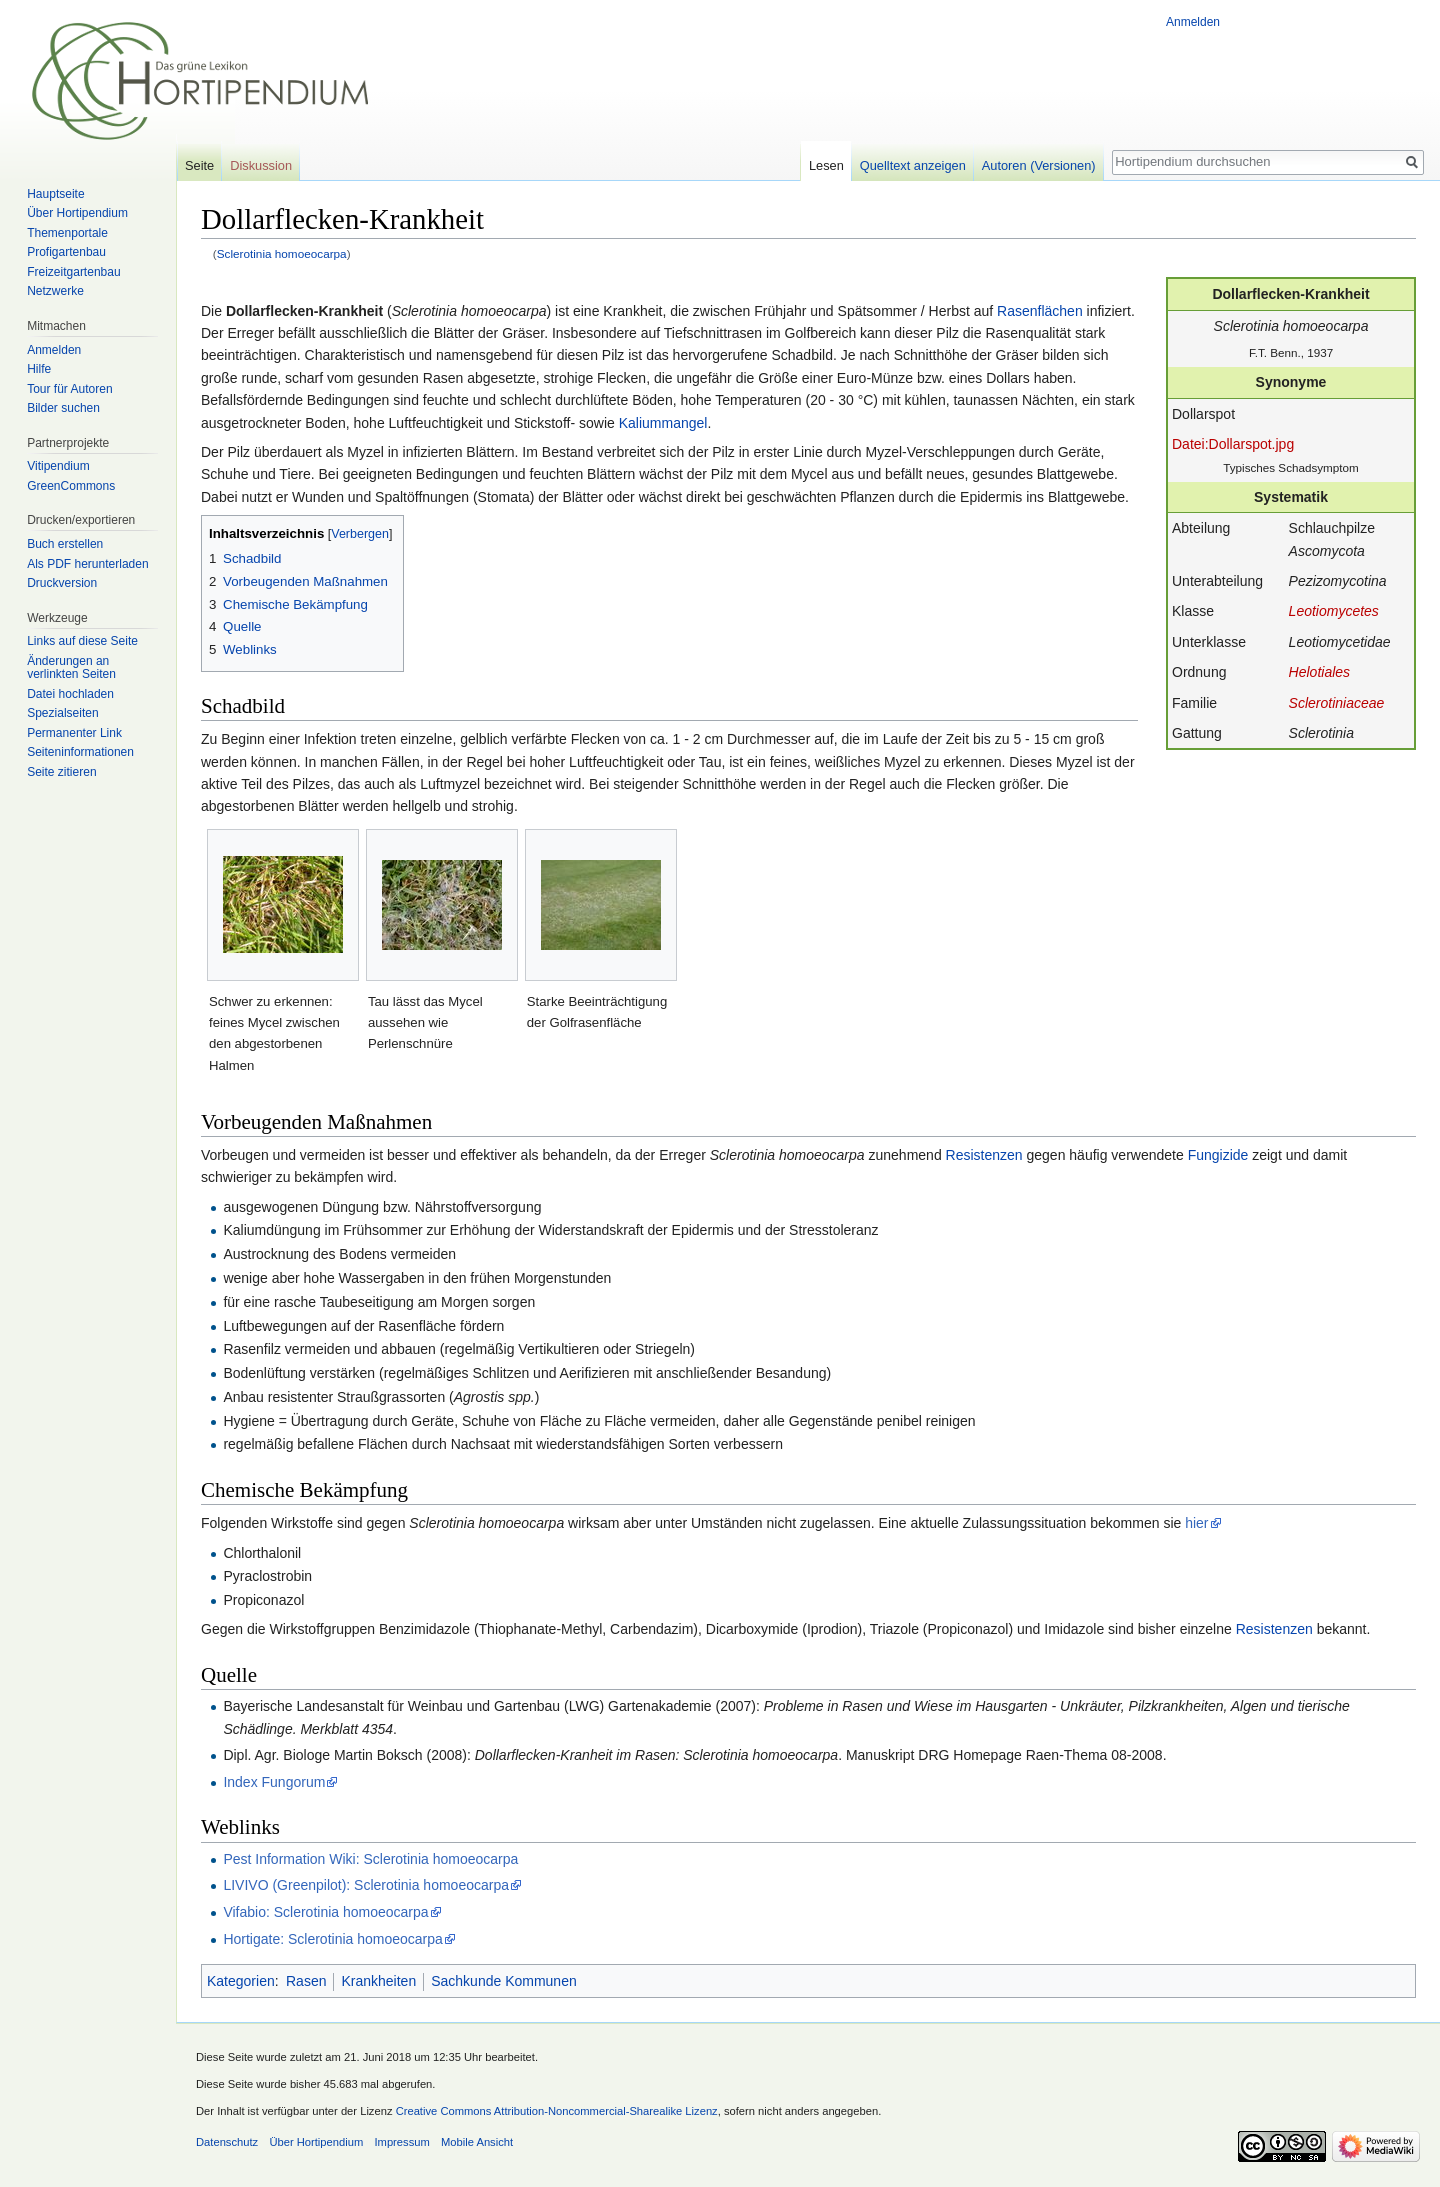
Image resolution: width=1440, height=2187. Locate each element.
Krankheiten (378, 1981)
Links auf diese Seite (82, 641)
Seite (199, 165)
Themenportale (67, 233)
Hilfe (39, 369)
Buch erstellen (65, 544)
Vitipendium (58, 466)
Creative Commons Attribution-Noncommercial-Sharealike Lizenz (557, 2111)
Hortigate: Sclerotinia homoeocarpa (332, 1939)
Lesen (826, 165)
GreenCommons (71, 486)
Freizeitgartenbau (73, 272)
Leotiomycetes (1334, 611)
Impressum (401, 2142)
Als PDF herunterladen (87, 564)
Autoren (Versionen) (1039, 165)
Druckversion (62, 583)
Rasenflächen (1040, 311)
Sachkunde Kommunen (504, 1981)
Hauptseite (55, 194)
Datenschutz (227, 2142)
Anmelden (1193, 22)
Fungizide (1218, 1155)
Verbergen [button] (360, 534)
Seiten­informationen (80, 752)
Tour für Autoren (69, 389)
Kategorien (241, 1981)
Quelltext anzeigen (913, 165)
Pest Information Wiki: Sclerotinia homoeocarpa (370, 1859)
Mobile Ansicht (477, 2142)
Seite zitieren (61, 772)
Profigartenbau (66, 252)
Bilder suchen (63, 408)
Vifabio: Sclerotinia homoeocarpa (325, 1912)
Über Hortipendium (77, 213)
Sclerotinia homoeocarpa (282, 253)
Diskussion (261, 165)
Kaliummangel (663, 423)
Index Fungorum (274, 1782)
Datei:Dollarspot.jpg (1233, 444)
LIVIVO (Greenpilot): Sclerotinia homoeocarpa (366, 1885)
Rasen (306, 1981)
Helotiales (1319, 672)
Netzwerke (55, 291)
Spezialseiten (62, 713)
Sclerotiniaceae (1337, 703)
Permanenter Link (74, 733)
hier (1196, 1523)
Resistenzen (984, 1155)
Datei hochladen (70, 694)
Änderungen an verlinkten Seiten (71, 668)
